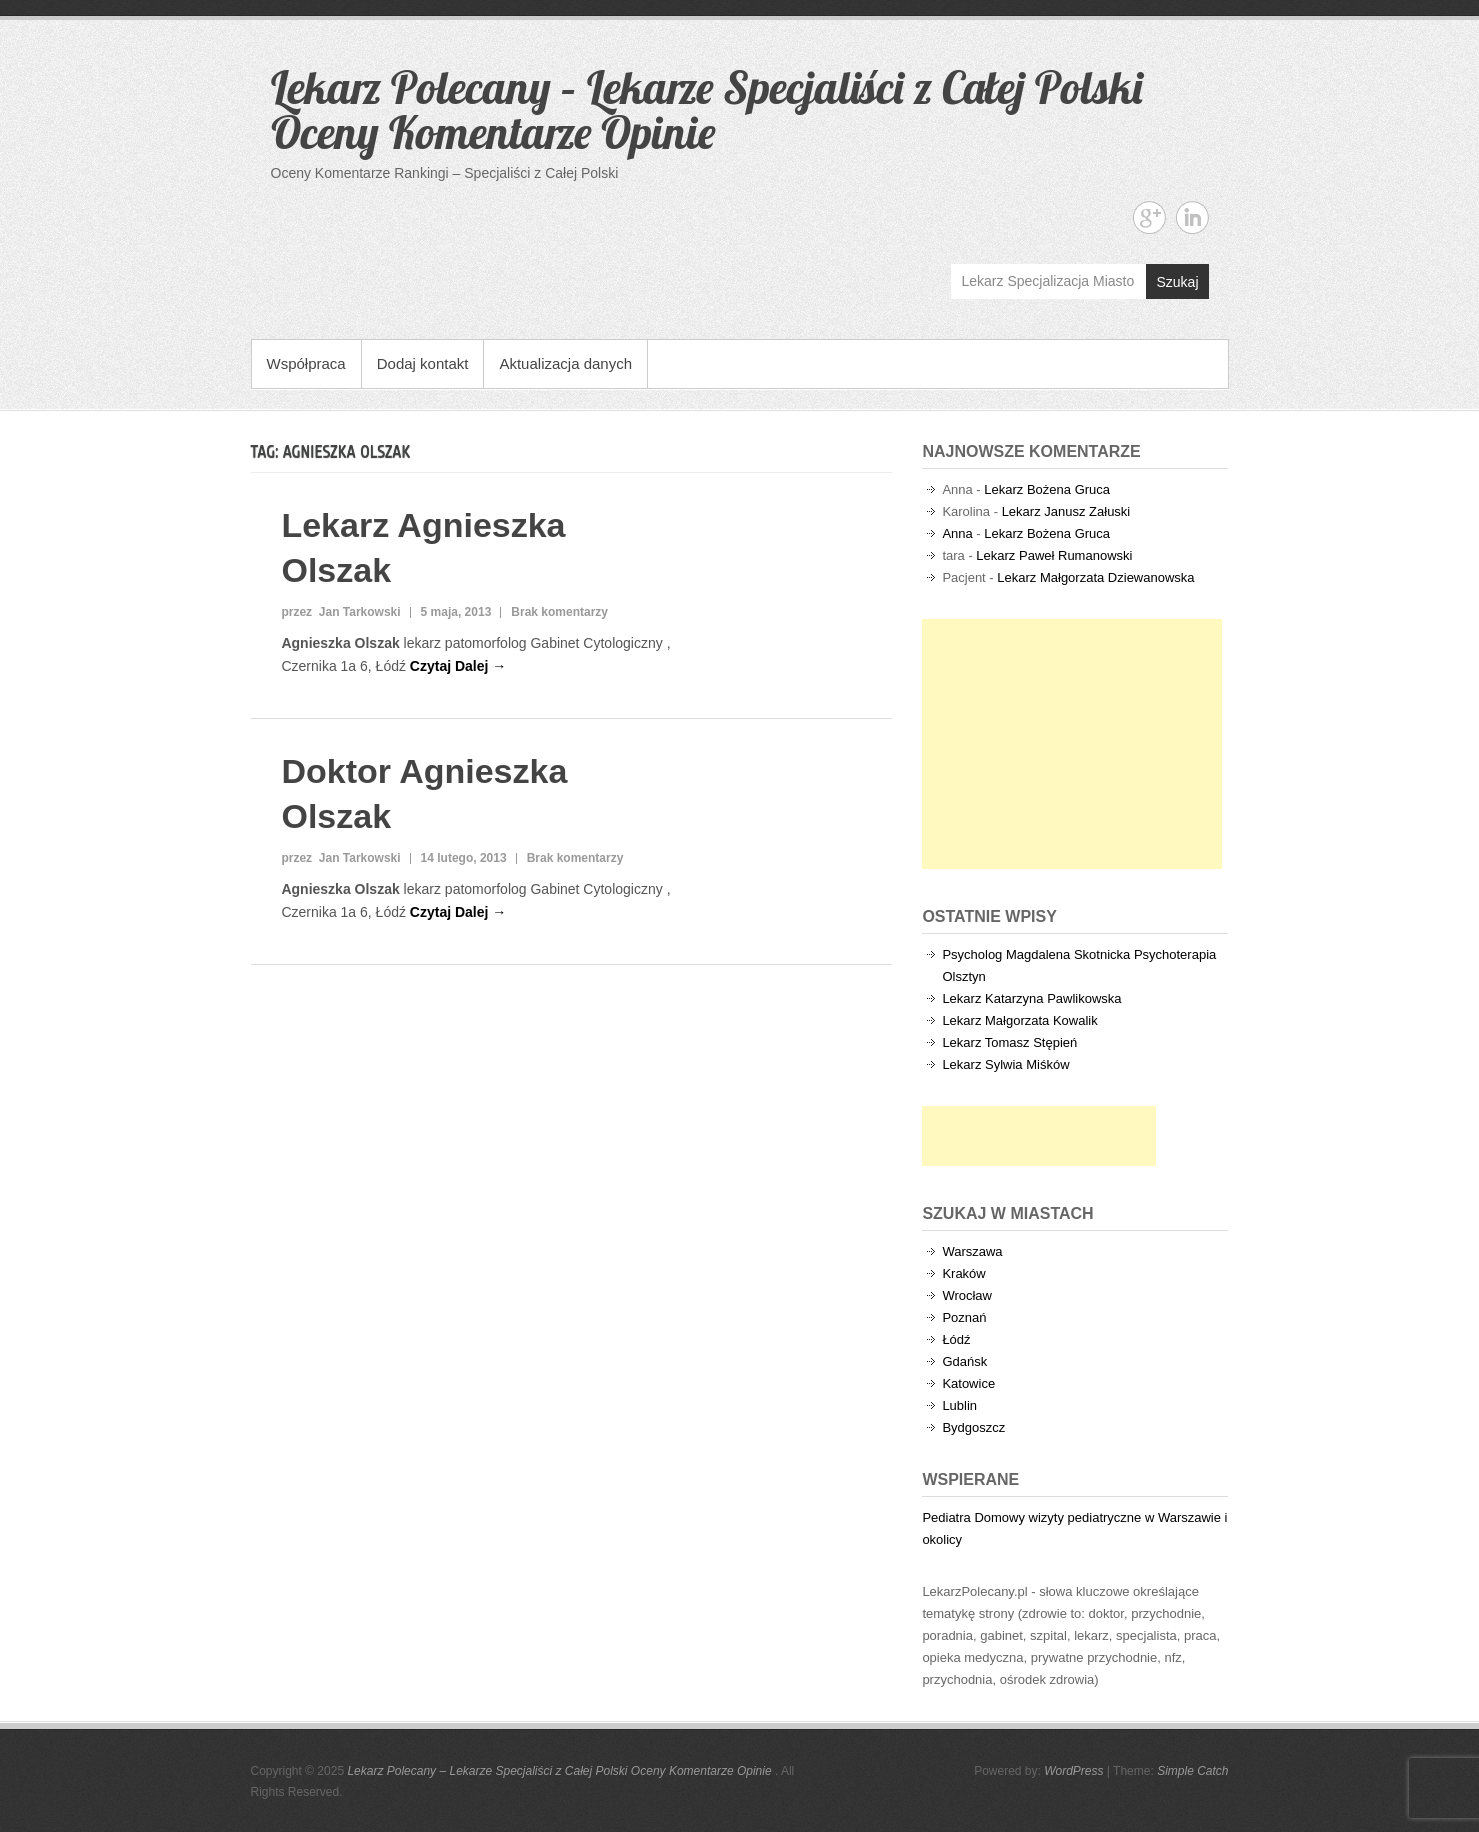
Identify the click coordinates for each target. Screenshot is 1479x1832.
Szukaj (1177, 282)
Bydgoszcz (973, 1427)
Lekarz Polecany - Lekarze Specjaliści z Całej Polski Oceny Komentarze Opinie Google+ (1149, 217)
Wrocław (967, 1295)
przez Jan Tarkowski (340, 612)
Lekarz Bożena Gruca (1047, 489)
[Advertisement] (1072, 744)
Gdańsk (964, 1361)
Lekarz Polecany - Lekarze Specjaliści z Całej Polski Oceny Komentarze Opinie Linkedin (1192, 217)
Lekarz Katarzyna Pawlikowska (1031, 998)
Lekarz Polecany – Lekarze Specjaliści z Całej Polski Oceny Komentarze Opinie (706, 109)
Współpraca (306, 363)
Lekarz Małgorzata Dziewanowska (1095, 577)
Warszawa (972, 1251)
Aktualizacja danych (565, 363)
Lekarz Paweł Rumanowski (1054, 555)
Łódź (956, 1339)
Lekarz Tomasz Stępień (1009, 1042)
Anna (957, 533)
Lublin (959, 1405)
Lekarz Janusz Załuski (1066, 511)
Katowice (968, 1383)
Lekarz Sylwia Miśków (1005, 1064)
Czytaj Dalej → (458, 666)
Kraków (963, 1273)
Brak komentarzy (559, 612)
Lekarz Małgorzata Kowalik (1019, 1020)
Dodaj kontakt (423, 363)
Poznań (964, 1317)
